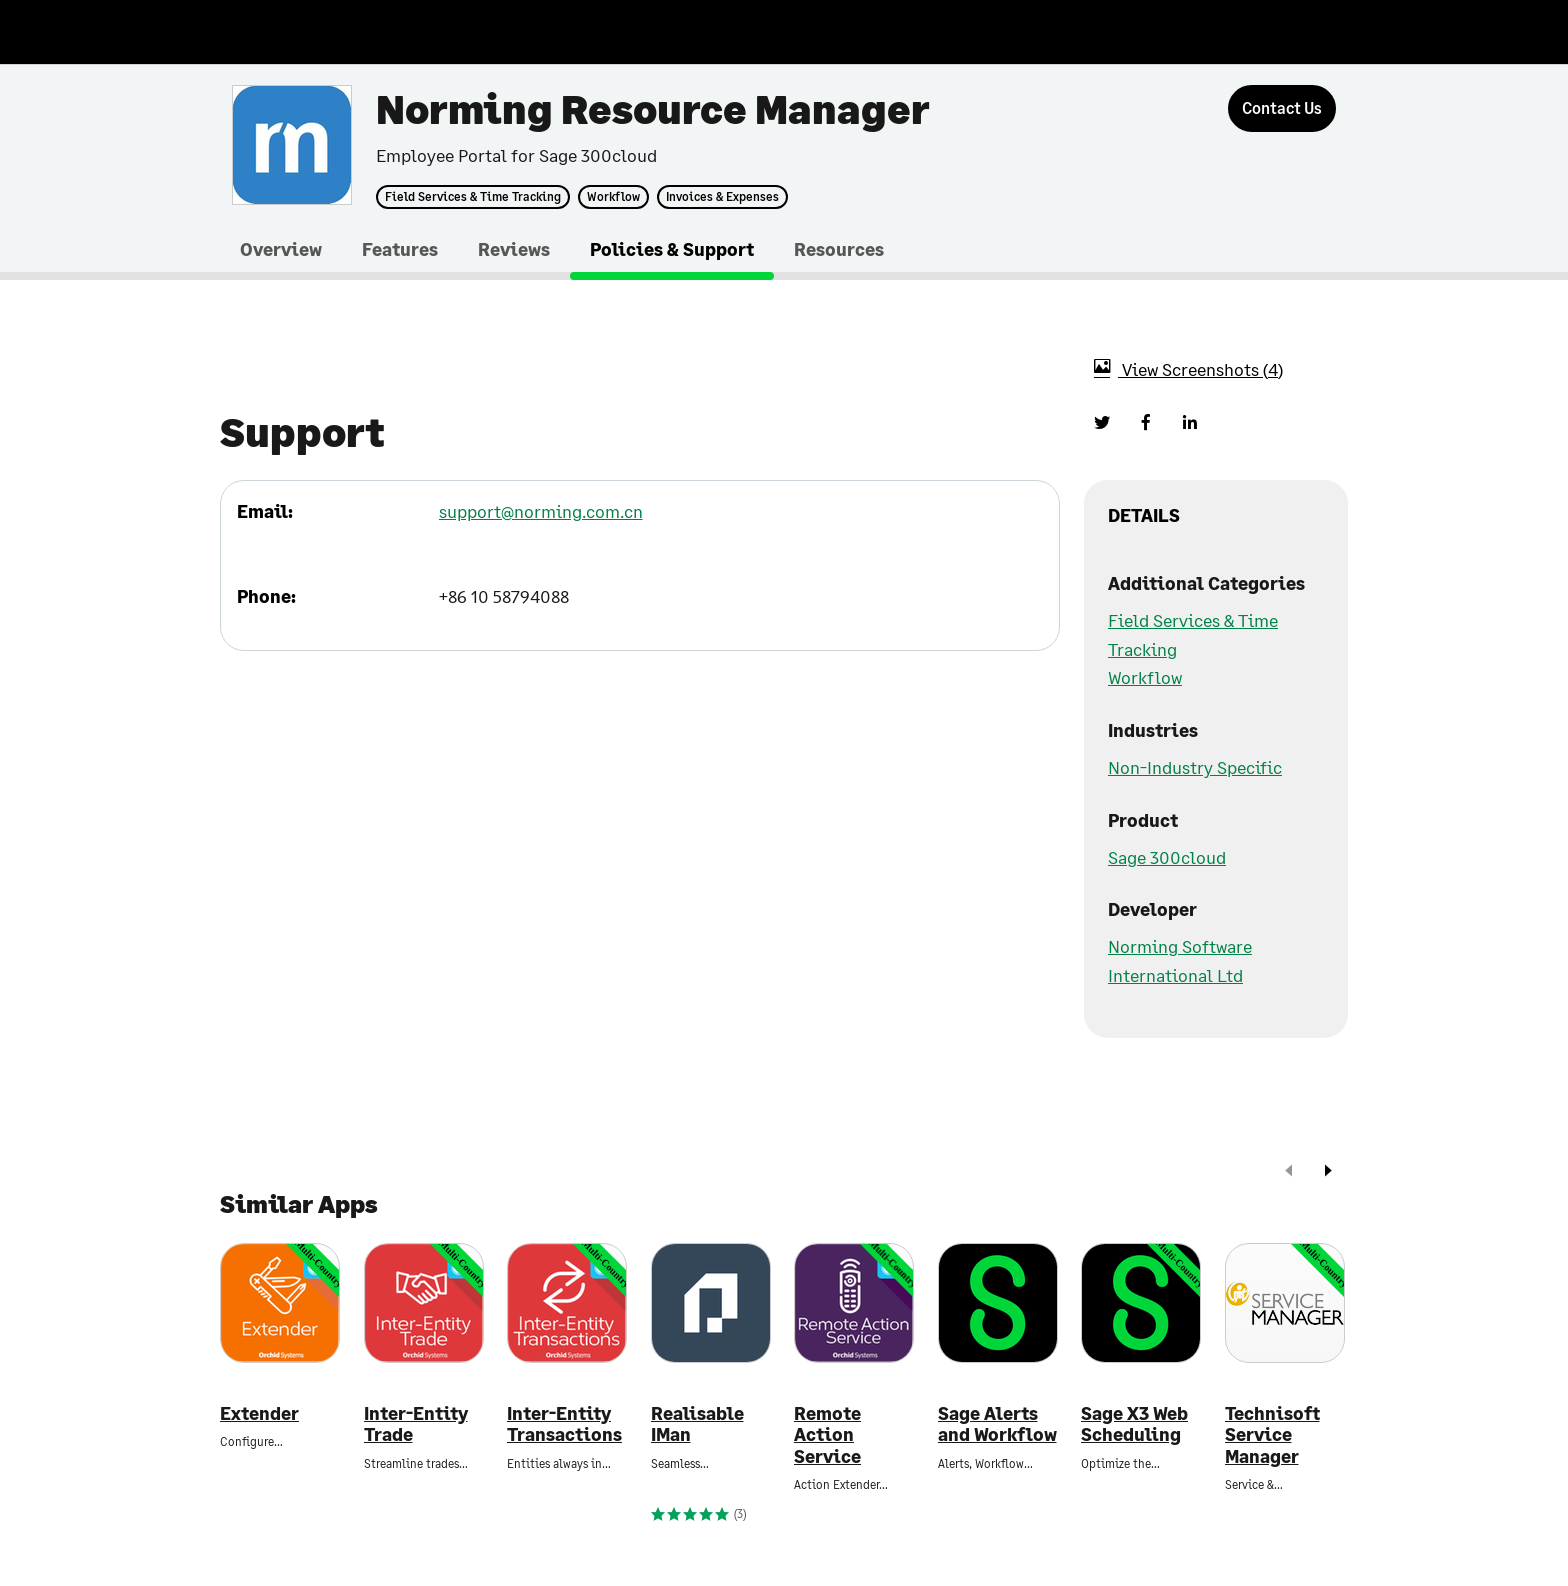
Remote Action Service (827, 1435)
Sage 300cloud (1167, 857)
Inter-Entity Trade (416, 1424)
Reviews (514, 249)
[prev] (1289, 1172)
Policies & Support (672, 249)
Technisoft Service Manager (1272, 1435)
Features (400, 249)
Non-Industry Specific (1195, 767)
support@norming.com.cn (541, 511)
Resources (839, 249)
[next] (1328, 1172)
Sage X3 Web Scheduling (1134, 1424)
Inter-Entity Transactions (564, 1424)
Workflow (613, 197)
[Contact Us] (1282, 108)
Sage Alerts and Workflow (997, 1424)
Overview (281, 249)
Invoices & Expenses (722, 197)
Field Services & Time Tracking (473, 197)
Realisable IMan (697, 1424)
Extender (259, 1413)
